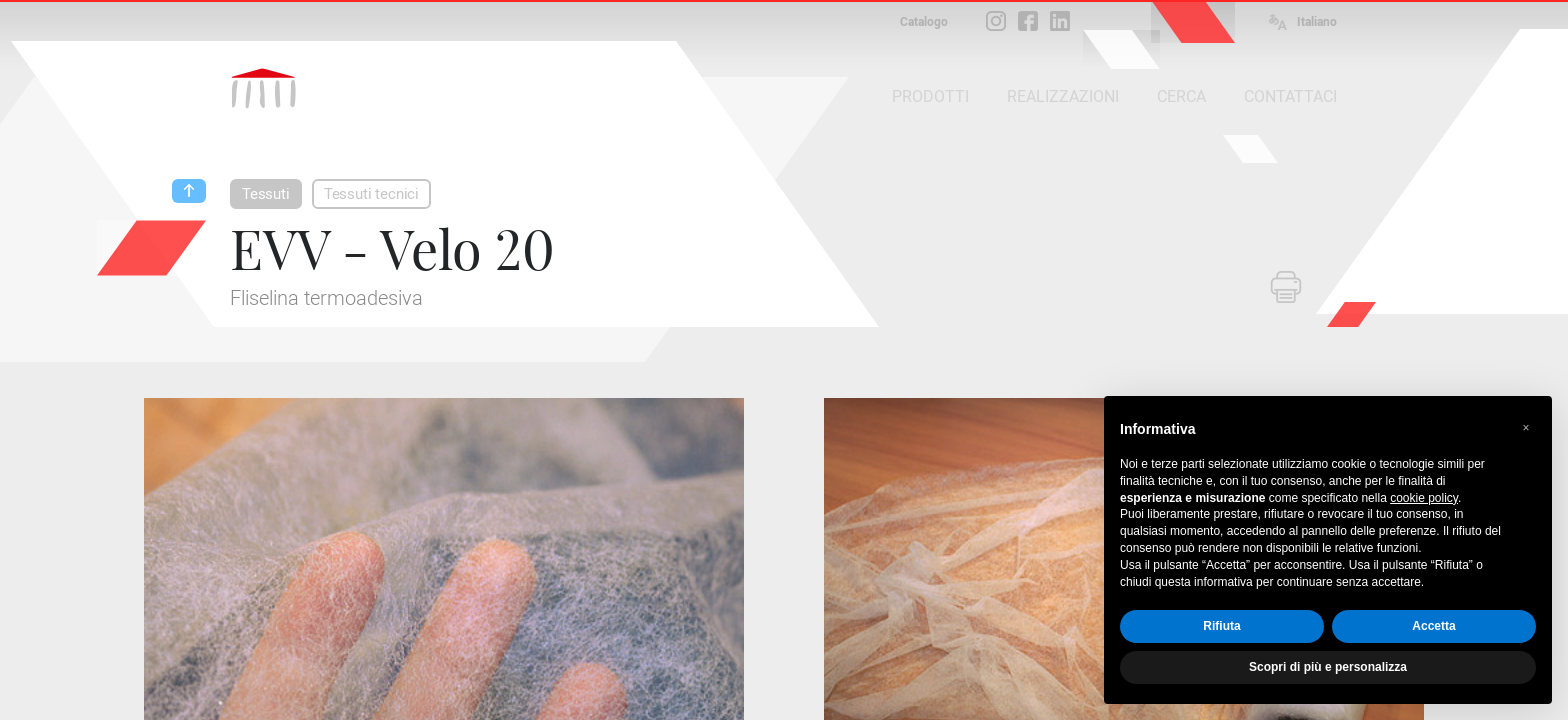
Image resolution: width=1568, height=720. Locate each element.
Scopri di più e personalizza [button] (1328, 667)
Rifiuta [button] (1221, 626)
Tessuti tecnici (371, 194)
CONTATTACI (1290, 96)
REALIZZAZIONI (1063, 96)
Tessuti (266, 194)
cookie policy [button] (1424, 498)
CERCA (1181, 96)
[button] (1526, 428)
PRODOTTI (930, 96)
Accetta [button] (1433, 626)
